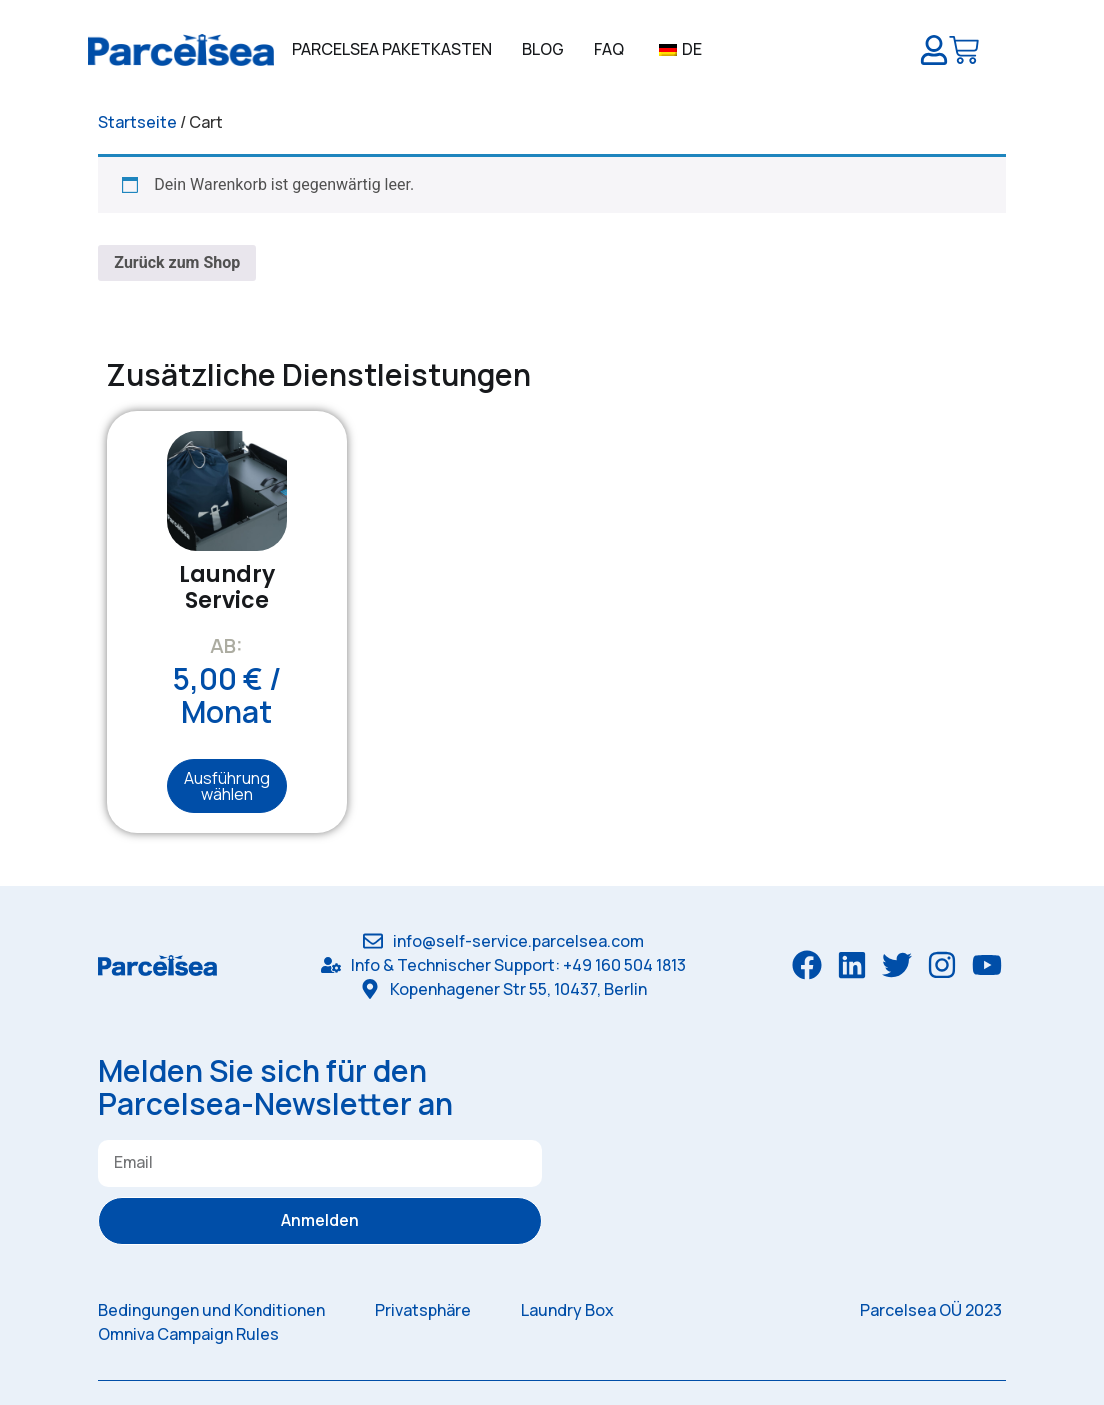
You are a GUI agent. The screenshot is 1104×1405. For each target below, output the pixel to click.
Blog (543, 49)
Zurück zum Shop (177, 262)
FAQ (609, 49)
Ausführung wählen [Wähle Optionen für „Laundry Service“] (227, 786)
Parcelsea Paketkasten (392, 49)
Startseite (137, 122)
